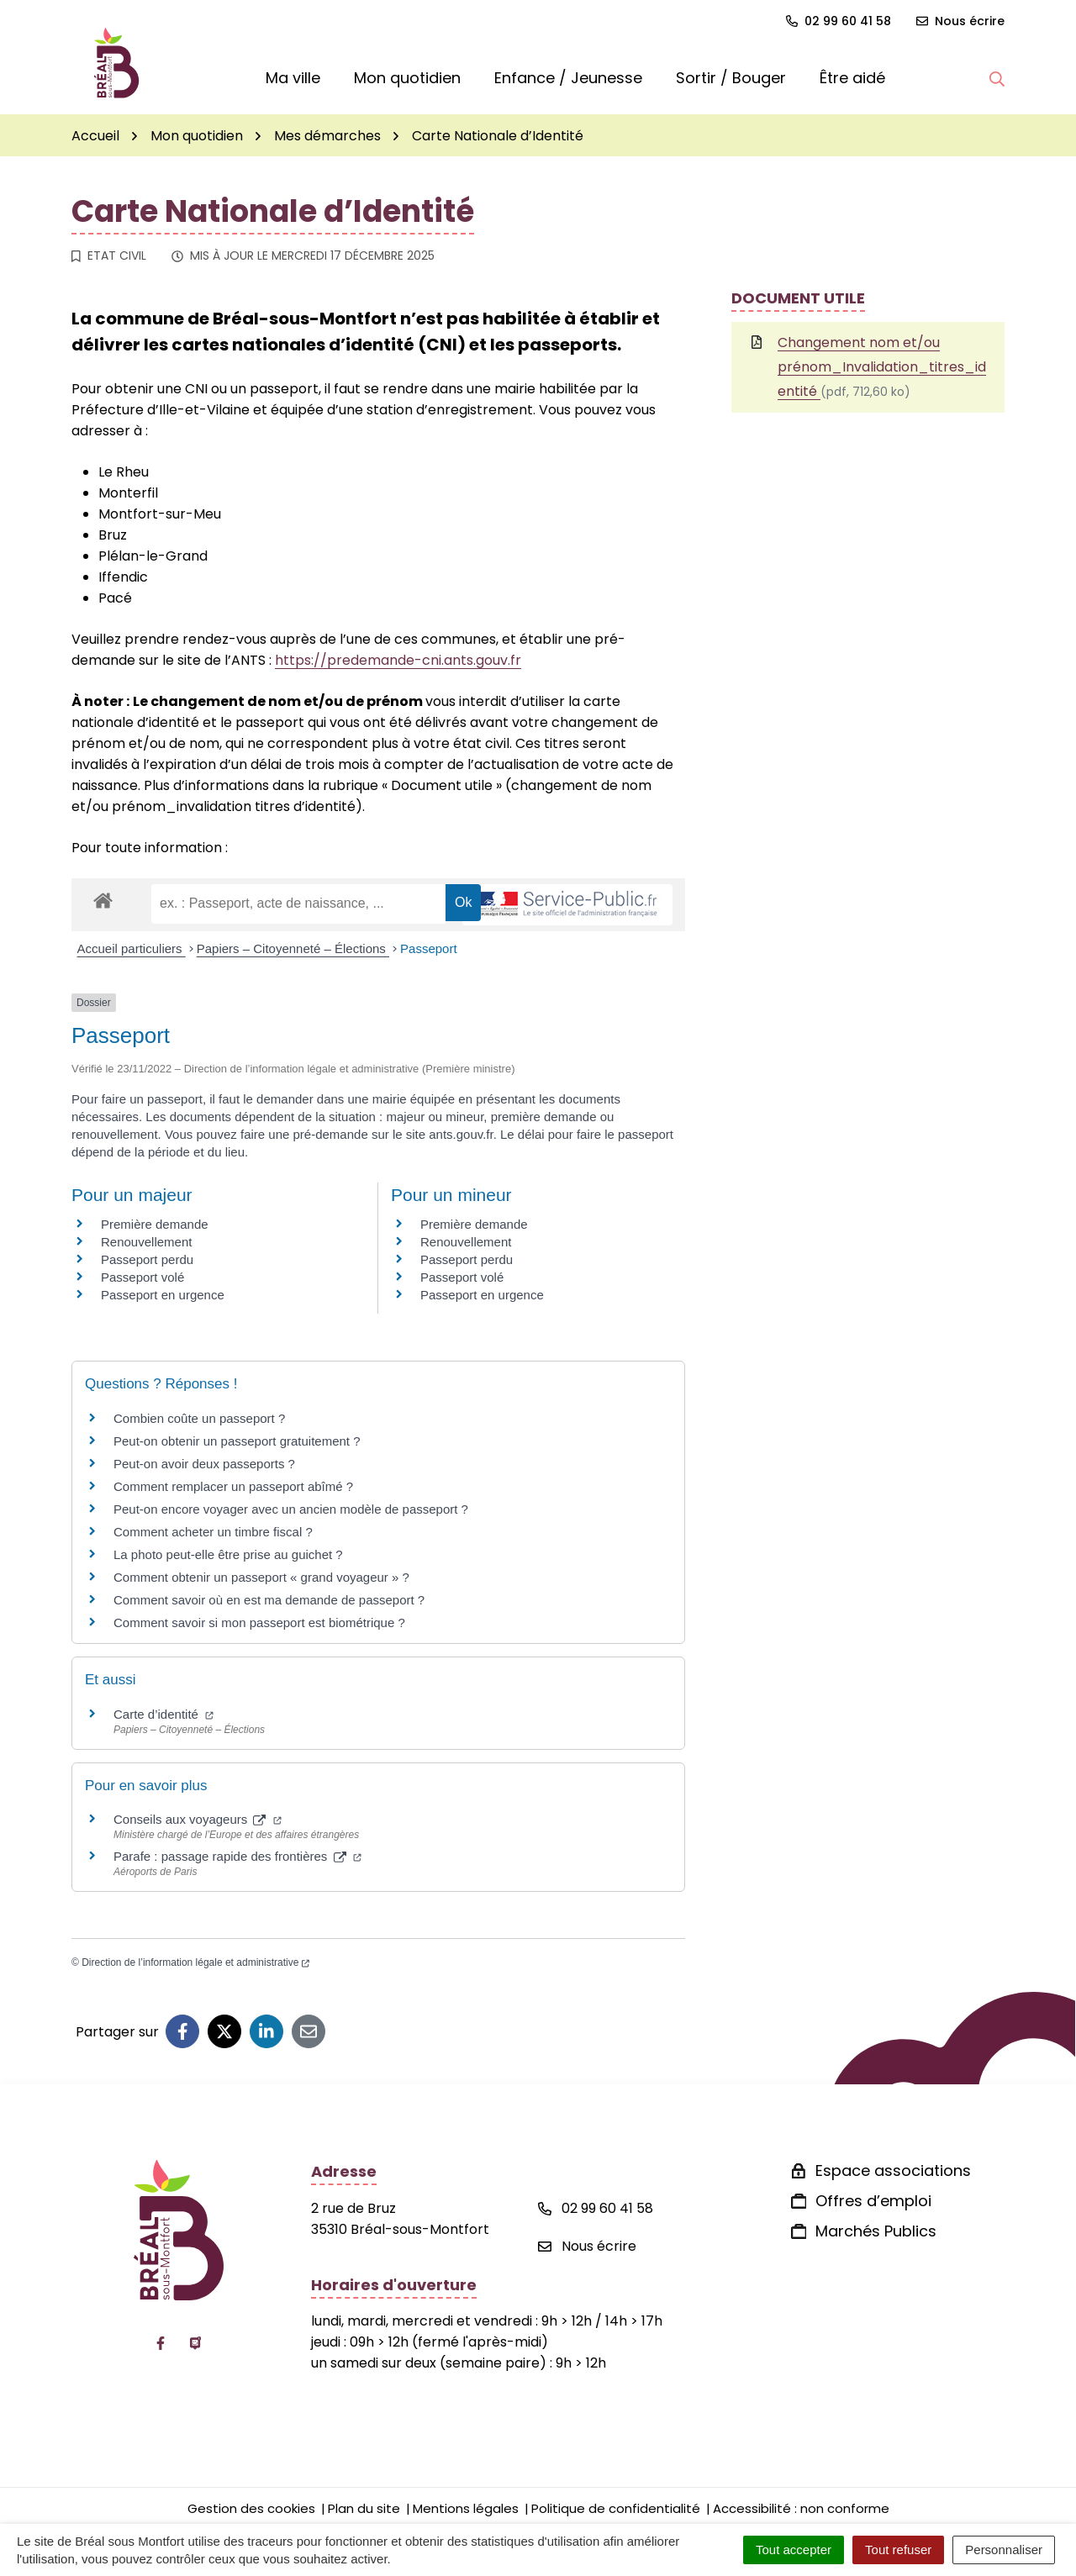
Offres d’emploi (873, 2200)
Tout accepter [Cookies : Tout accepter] (793, 2549)
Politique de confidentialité (615, 2508)
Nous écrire (587, 2246)
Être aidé (852, 77)
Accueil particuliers (131, 948)
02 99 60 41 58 (595, 2208)
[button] (997, 78)
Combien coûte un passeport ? (199, 1418)
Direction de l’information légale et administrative (195, 1962)
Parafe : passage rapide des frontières (237, 1856)
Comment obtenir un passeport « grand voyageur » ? (261, 1577)
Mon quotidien (407, 77)
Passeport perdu (147, 1259)
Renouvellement (146, 1242)
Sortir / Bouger (731, 77)
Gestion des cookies (251, 2508)
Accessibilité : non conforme (801, 2508)
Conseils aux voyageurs (197, 1819)
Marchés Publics (875, 2230)
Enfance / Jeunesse (568, 77)
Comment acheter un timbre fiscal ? (213, 1532)
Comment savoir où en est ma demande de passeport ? (269, 1600)
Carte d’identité (163, 1714)
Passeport (428, 948)
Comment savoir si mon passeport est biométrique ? (259, 1622)
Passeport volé (142, 1277)
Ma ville (293, 77)
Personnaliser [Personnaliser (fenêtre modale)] (1003, 2549)
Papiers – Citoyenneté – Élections (293, 948)
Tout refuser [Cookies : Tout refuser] (898, 2549)
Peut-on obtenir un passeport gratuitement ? (237, 1441)
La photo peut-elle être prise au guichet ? (228, 1554)
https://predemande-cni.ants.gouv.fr (398, 660)
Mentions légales (466, 2508)
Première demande (154, 1224)
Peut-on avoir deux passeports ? (204, 1464)
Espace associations (893, 2170)
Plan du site (364, 2508)
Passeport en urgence (162, 1295)
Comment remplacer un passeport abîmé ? (233, 1486)
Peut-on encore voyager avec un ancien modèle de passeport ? (290, 1509)
